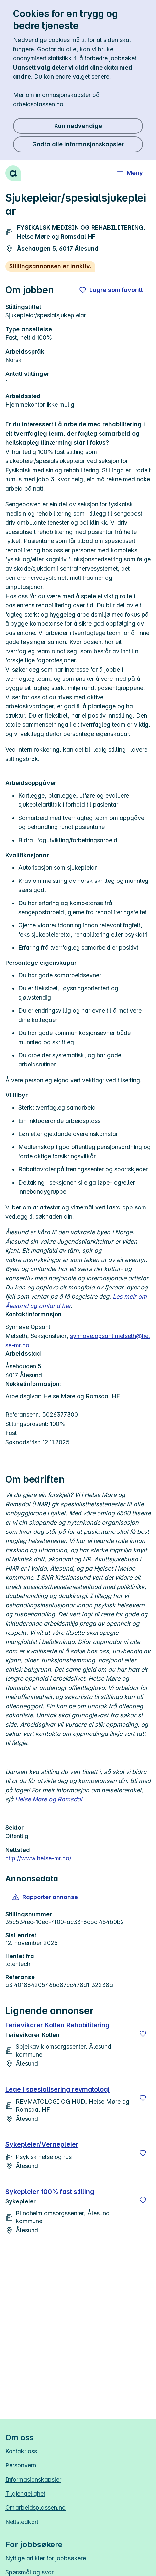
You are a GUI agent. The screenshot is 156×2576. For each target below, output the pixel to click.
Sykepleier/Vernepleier (41, 2144)
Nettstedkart (21, 2521)
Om (35, 2507)
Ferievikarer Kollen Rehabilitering (57, 2025)
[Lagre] (143, 2033)
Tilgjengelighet (25, 2493)
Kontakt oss (21, 2451)
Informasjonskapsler (33, 2479)
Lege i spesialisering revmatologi (57, 2089)
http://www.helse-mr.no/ (38, 1858)
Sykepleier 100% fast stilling (49, 2192)
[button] (45, 1897)
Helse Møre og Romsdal (48, 1799)
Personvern (20, 2465)
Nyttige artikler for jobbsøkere (45, 2558)
